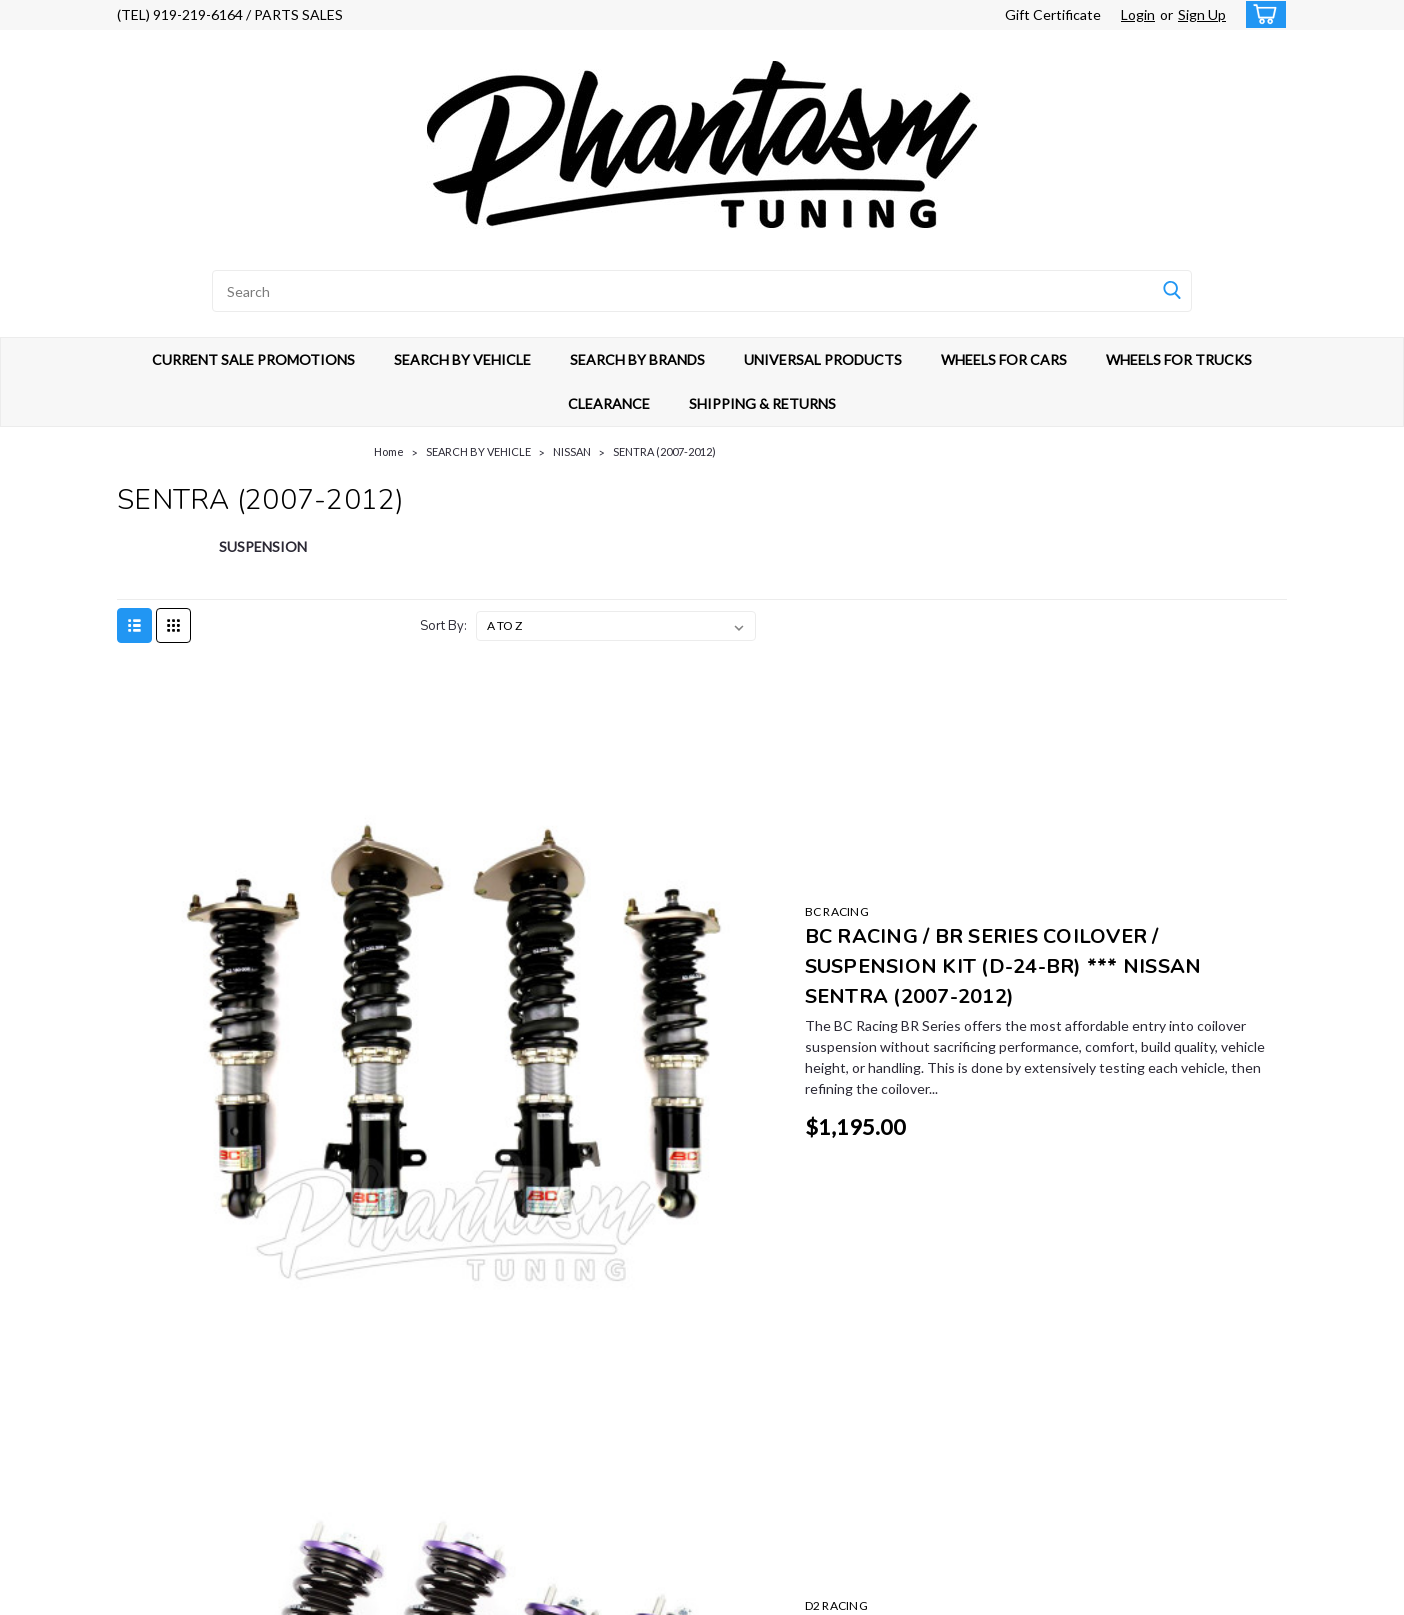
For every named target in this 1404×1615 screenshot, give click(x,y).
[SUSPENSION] (263, 557)
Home (389, 451)
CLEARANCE (609, 403)
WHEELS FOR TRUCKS (1179, 359)
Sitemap (284, 1595)
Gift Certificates (457, 1373)
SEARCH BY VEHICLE (462, 359)
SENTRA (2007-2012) (664, 451)
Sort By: (443, 626)
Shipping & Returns (465, 1419)
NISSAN (572, 451)
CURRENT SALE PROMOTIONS (253, 359)
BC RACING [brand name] (553, 706)
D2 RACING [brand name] (552, 952)
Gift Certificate (1053, 14)
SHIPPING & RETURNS (762, 403)
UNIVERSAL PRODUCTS (823, 359)
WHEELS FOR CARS (1004, 359)
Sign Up (1202, 14)
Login (1138, 14)
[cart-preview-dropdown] (1261, 14)
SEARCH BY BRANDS (637, 359)
